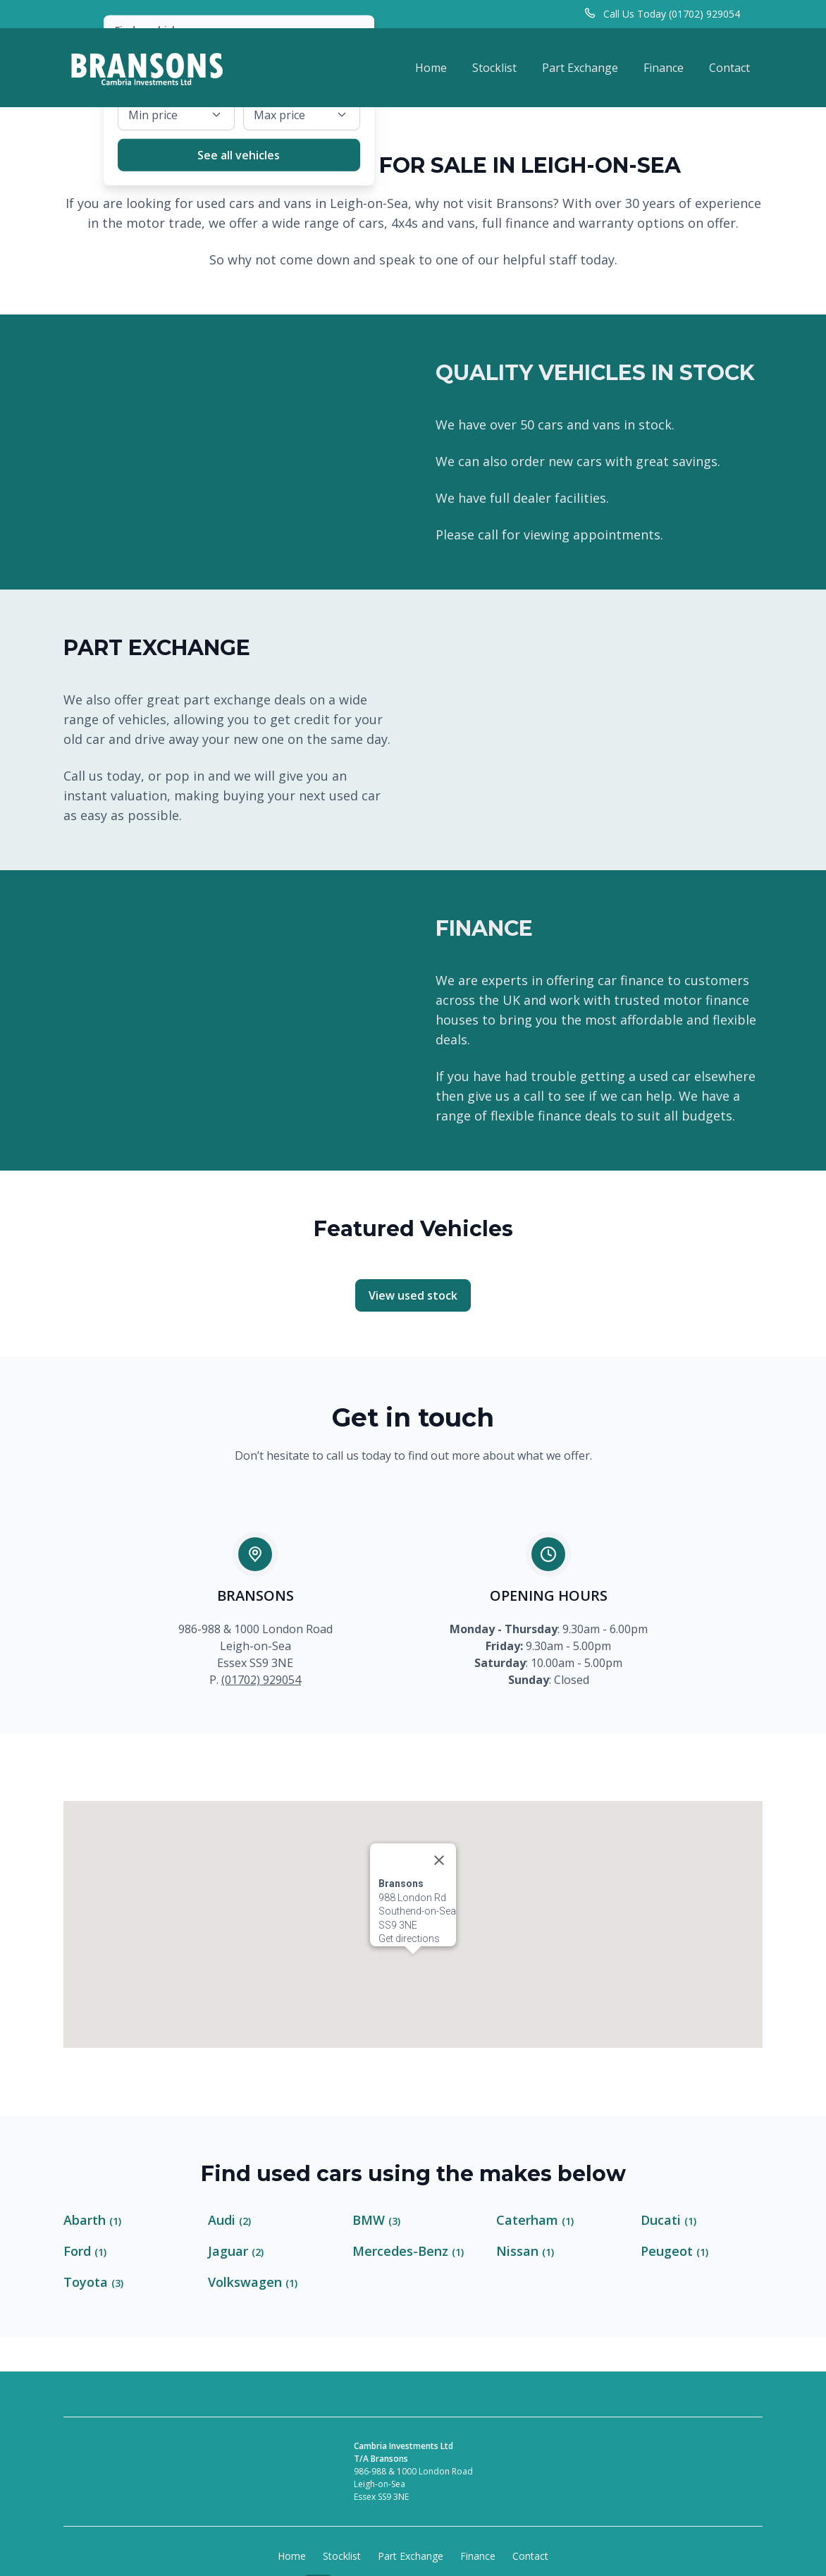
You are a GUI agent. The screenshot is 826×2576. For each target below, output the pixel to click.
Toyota (93, 2281)
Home (431, 67)
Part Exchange (580, 67)
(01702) (242, 1679)
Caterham (535, 2219)
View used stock (413, 1295)
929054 (282, 1679)
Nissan (525, 2250)
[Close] (439, 1804)
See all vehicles (238, 154)
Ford (84, 2250)
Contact (729, 67)
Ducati (668, 2219)
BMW (376, 2219)
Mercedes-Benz (408, 2250)
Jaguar (236, 2250)
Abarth (92, 2219)
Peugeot (674, 2250)
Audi (229, 2219)
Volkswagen (252, 2281)
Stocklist (494, 67)
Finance (663, 67)
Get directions (409, 1882)
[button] (413, 1911)
